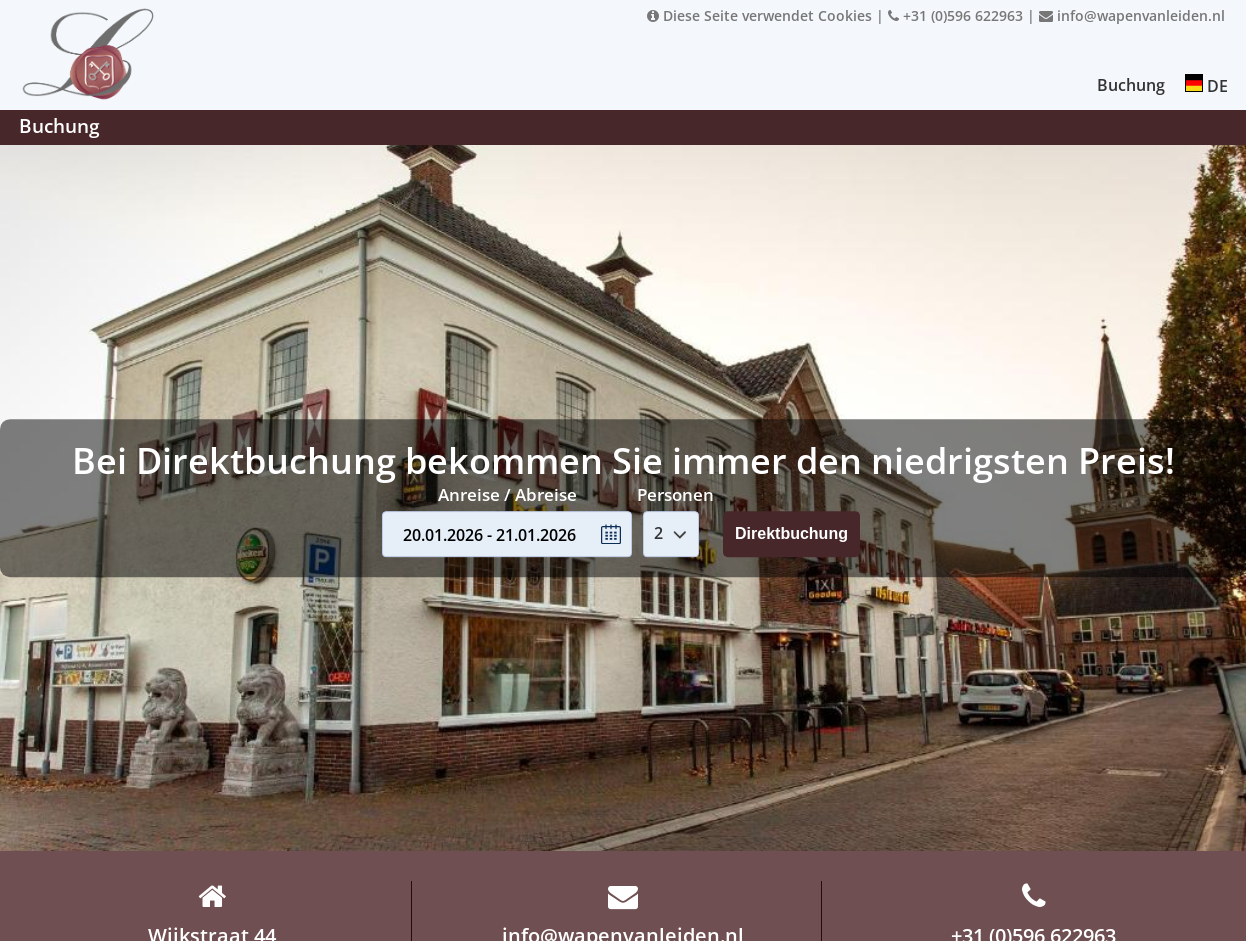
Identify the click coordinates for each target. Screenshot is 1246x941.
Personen (675, 494)
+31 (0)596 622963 (955, 15)
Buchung (1131, 85)
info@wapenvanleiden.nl (1132, 15)
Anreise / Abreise (507, 494)
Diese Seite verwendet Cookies (759, 15)
